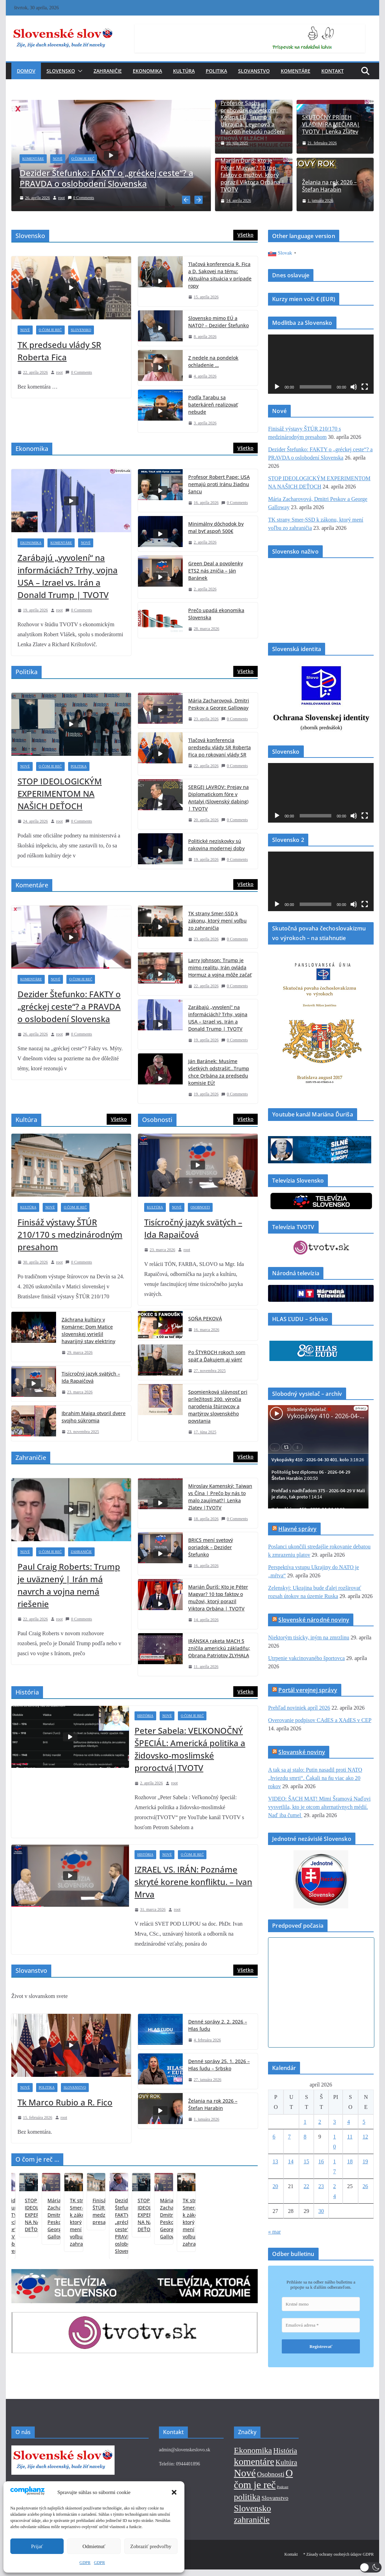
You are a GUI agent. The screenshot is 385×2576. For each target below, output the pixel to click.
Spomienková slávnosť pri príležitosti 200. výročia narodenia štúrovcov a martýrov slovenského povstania (217, 1405)
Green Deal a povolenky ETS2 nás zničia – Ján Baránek (215, 569)
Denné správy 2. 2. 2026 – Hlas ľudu (217, 2024)
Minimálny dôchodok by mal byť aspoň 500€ (216, 526)
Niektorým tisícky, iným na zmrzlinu (308, 1636)
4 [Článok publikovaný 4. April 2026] (348, 2121)
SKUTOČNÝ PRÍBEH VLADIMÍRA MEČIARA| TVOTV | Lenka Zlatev (331, 124)
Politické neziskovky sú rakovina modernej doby (216, 844)
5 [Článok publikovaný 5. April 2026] (364, 2121)
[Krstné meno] (321, 2303)
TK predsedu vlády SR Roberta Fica (59, 350)
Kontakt (332, 71)
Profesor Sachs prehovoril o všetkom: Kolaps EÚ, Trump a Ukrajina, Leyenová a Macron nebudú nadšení (253, 117)
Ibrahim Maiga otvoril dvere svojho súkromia (94, 1415)
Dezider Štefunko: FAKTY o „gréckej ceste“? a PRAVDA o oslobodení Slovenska (114, 178)
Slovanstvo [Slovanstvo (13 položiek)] (274, 2504)
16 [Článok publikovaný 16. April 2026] (321, 2160)
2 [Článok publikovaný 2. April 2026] (319, 2121)
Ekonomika (147, 71)
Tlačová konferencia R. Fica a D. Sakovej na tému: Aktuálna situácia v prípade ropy (220, 274)
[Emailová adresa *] (321, 2324)
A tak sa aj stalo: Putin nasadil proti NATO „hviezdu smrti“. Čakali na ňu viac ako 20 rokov (315, 1776)
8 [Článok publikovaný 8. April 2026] (304, 2136)
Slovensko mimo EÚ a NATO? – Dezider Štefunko (218, 321)
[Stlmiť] (353, 385)
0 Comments (88, 197)
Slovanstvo (254, 71)
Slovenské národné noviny (313, 1618)
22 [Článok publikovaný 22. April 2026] (306, 2185)
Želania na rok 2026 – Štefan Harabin (329, 186)
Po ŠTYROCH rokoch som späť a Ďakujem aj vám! (216, 1354)
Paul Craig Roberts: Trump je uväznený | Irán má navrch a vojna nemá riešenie (69, 1584)
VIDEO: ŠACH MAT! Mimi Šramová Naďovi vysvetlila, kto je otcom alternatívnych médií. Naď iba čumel (319, 1805)
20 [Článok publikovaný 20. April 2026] (275, 2185)
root (69, 197)
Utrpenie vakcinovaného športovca (306, 1657)
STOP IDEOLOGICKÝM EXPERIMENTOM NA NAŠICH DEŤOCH (60, 792)
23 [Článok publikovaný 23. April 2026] (321, 2185)
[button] (174, 2492)
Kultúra (184, 71)
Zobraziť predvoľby (151, 2546)
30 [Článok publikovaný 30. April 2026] (321, 2210)
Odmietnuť (94, 2546)
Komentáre (295, 71)
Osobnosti (200, 1206)
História (145, 1715)
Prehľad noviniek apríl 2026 (299, 1707)
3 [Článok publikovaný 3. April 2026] (334, 2121)
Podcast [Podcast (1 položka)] (282, 2494)
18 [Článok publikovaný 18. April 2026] (350, 2160)
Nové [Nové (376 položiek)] (245, 2479)
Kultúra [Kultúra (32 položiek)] (286, 2469)
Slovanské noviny (301, 1751)
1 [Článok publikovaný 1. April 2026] (304, 2121)
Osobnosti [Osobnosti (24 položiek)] (271, 2481)
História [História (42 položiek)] (285, 2457)
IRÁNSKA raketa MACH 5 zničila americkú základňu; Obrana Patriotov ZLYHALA (219, 1647)
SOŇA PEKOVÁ (205, 1317)
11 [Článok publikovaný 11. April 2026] (349, 2136)
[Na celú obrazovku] (364, 385)
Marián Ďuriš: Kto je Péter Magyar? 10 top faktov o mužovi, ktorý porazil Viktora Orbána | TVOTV (253, 175)
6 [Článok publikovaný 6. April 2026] (273, 2136)
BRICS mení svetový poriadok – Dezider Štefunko (210, 1546)
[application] (321, 363)
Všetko (245, 233)
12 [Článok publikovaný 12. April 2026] (365, 2136)
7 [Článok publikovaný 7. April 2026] (289, 2136)
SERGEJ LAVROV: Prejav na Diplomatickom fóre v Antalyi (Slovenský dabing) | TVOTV (218, 797)
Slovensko (60, 71)
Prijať (37, 2546)
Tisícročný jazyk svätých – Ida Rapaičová (91, 1376)
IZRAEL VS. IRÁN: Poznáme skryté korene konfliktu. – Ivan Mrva (193, 1881)
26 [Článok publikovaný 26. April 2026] (365, 2185)
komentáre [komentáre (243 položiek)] (254, 2468)
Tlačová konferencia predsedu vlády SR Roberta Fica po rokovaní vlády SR (219, 746)
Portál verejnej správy (307, 1689)
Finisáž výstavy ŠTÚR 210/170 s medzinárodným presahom (70, 1233)
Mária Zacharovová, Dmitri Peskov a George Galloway (218, 703)
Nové (65, 159)
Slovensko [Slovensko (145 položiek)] (252, 2515)
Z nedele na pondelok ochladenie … (213, 360)
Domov (26, 71)
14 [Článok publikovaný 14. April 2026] (290, 2160)
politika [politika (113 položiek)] (247, 2503)
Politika (216, 71)
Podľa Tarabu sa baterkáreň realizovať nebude (213, 403)
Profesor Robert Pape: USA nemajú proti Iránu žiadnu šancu (219, 483)
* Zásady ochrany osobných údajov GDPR (338, 2561)
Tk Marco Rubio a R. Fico (65, 2100)
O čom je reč (90, 159)
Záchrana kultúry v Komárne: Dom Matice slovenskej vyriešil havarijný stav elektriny (88, 1329)
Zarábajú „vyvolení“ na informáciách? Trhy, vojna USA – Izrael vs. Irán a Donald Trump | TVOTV (68, 575)
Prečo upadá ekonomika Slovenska (216, 613)
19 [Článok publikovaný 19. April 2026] (365, 2160)
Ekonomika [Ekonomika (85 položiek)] (253, 2457)
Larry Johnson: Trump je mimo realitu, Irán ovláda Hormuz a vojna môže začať (220, 966)
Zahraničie (108, 71)
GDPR (84, 2562)
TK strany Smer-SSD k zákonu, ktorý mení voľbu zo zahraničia (217, 919)
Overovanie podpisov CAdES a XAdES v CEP (319, 1719)
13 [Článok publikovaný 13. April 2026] (275, 2160)
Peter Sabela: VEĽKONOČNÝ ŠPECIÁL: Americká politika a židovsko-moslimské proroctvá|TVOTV (190, 1748)
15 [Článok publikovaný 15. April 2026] (306, 2160)
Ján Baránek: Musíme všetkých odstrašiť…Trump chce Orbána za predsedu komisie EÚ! (218, 1071)
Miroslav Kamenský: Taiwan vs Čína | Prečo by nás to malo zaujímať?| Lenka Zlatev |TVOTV (220, 1496)
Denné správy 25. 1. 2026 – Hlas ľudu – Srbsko (219, 2063)
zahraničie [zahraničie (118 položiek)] (252, 2526)
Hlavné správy (297, 1528)
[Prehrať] (277, 385)
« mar (274, 2231)
